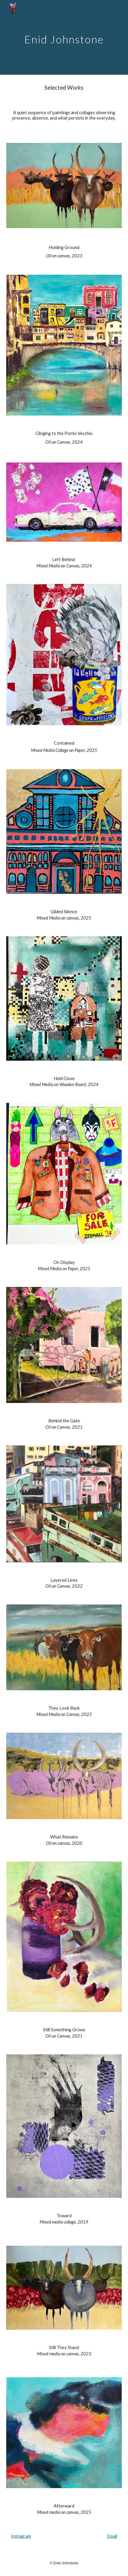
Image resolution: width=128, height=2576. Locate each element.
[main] (64, 37)
